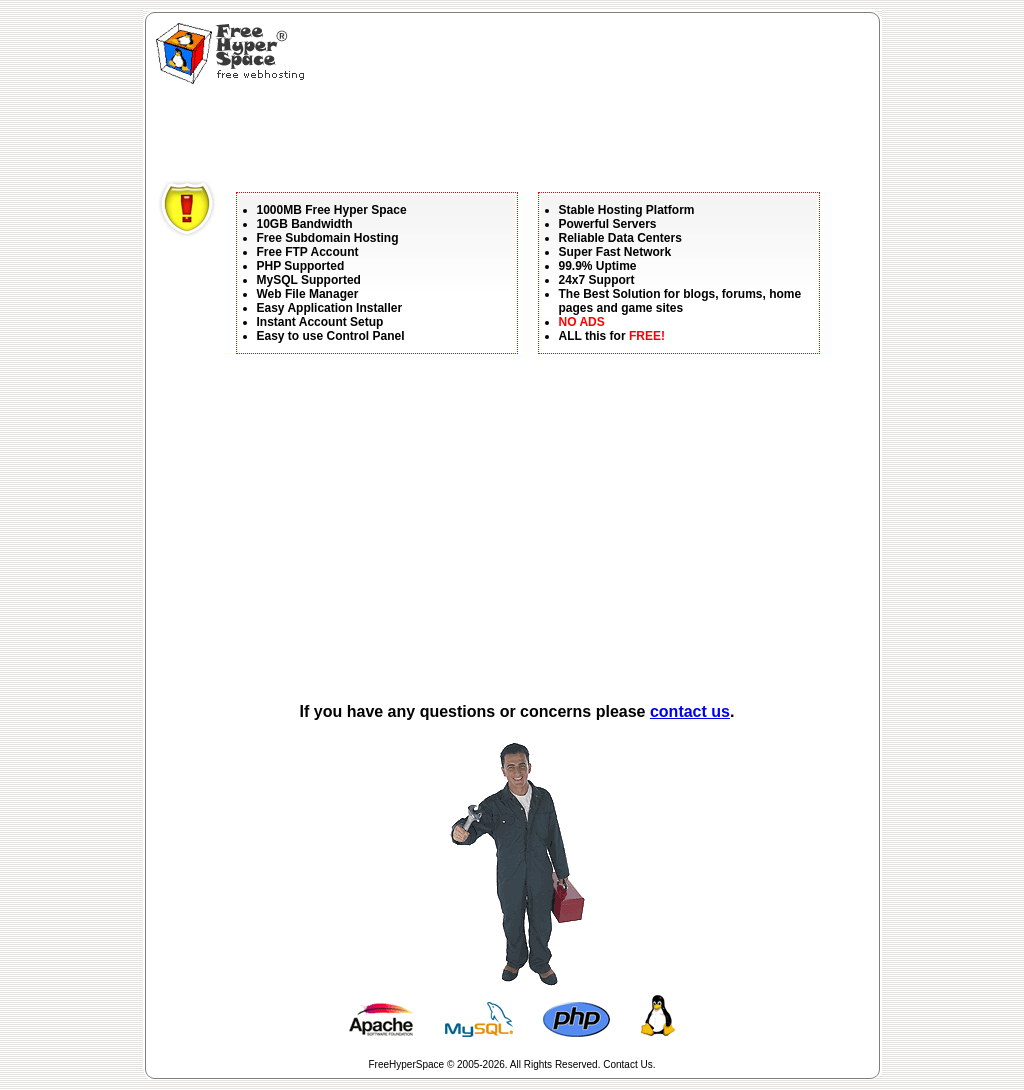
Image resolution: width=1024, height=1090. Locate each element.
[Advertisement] (522, 135)
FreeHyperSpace (407, 1064)
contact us (690, 711)
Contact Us (627, 1064)
